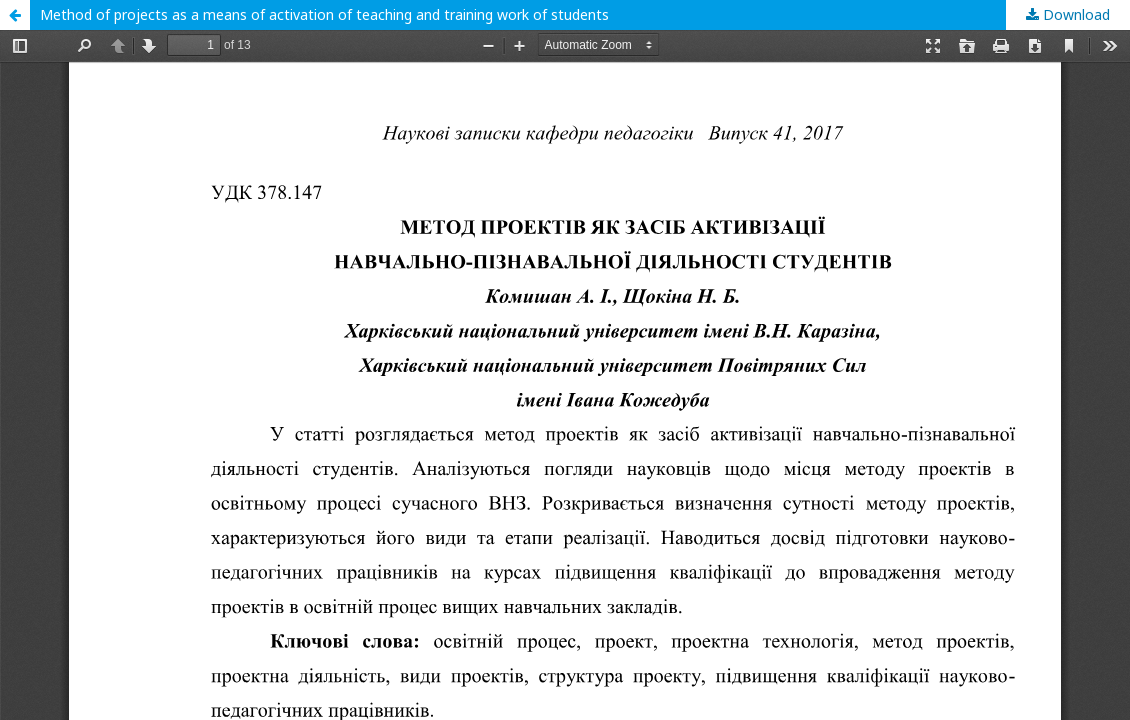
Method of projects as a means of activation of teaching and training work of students (324, 14)
